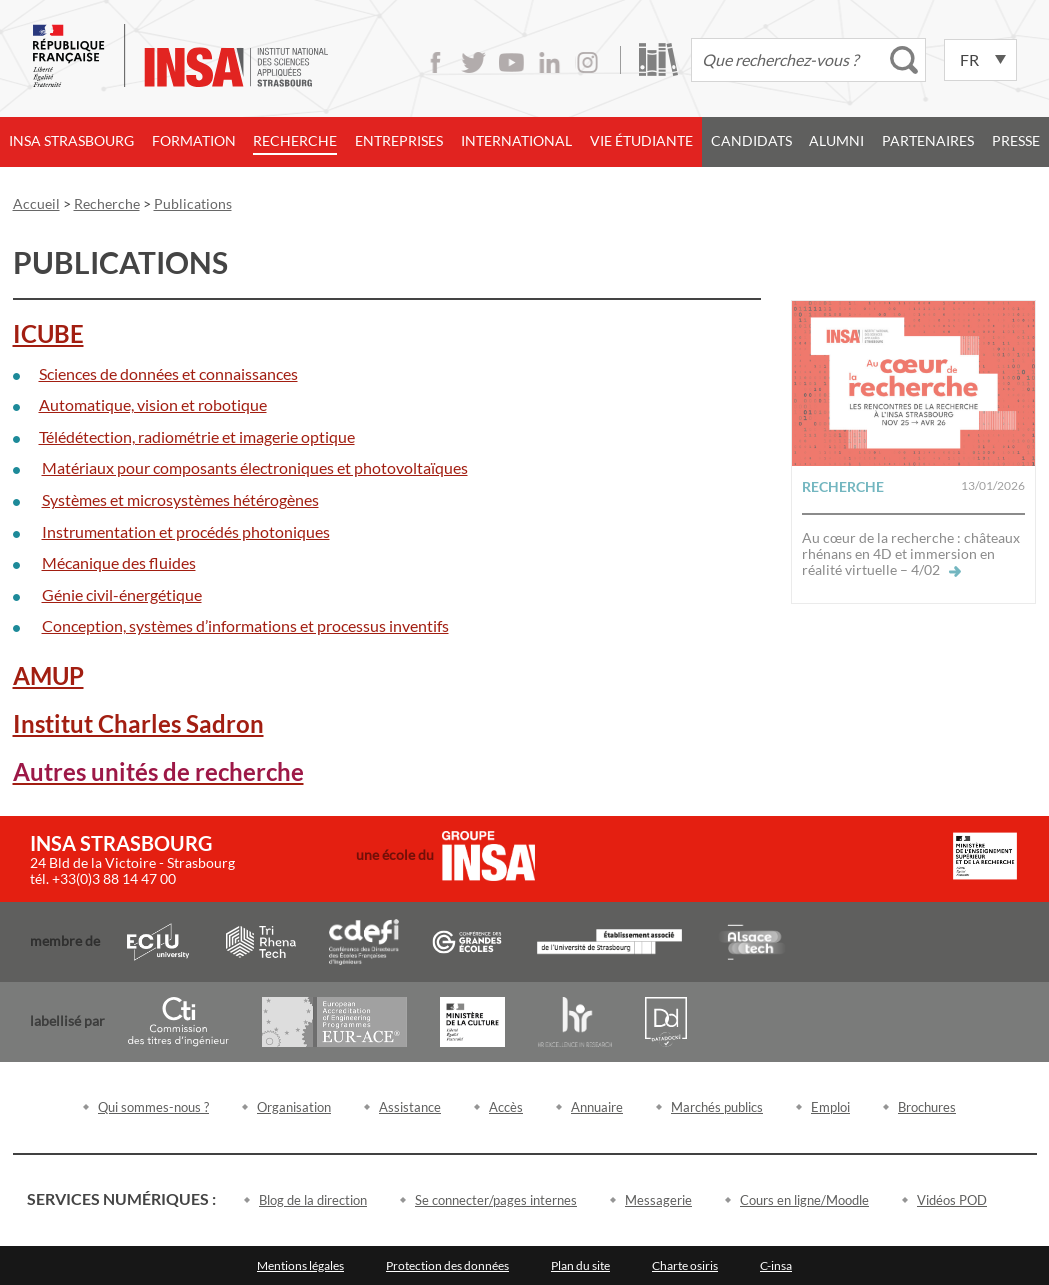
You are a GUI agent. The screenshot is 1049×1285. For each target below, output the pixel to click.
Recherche (295, 140)
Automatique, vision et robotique (153, 404)
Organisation (294, 1107)
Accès (506, 1107)
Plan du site (580, 1265)
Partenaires (928, 140)
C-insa (776, 1265)
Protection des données (447, 1265)
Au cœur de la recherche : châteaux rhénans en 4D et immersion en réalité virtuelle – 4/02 (911, 553)
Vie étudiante (641, 140)
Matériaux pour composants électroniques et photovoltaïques (255, 467)
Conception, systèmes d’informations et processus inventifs (245, 625)
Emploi (830, 1107)
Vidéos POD (952, 1200)
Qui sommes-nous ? (153, 1107)
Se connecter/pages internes (496, 1200)
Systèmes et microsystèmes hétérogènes (180, 499)
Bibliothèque (658, 59)
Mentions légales (300, 1265)
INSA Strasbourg (71, 140)
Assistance (410, 1107)
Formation (194, 140)
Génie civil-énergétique (122, 594)
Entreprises (399, 140)
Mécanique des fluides (119, 562)
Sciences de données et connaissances (168, 373)
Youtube (511, 62)
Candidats (751, 140)
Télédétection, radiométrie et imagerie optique (197, 436)
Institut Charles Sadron (138, 723)
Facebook (435, 62)
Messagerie (658, 1200)
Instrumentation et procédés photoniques (186, 531)
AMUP (48, 675)
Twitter (473, 62)
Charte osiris (685, 1265)
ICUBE (48, 333)
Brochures (927, 1107)
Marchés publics (717, 1107)
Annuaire (597, 1107)
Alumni (836, 140)
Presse (1016, 140)
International (516, 140)
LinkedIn (549, 62)
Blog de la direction (313, 1200)
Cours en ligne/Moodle (804, 1200)
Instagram (587, 62)
